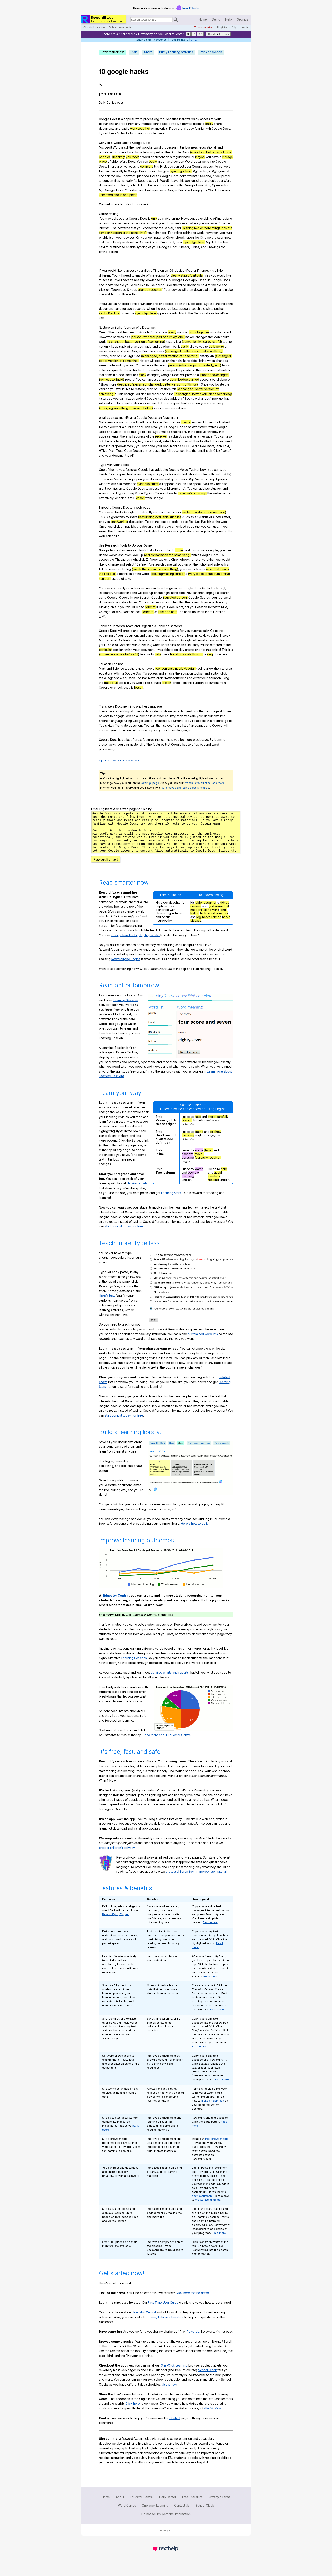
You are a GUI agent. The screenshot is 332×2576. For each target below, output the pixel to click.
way (122, 517)
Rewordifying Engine (125, 966)
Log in (245, 27)
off (132, 455)
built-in (120, 550)
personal (225, 597)
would (112, 270)
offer (195, 744)
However (187, 218)
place (150, 635)
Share (148, 52)
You (139, 161)
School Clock (207, 2377)
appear (169, 484)
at (172, 635)
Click (169, 285)
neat (187, 550)
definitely (118, 157)
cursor (166, 635)
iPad (189, 270)
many (142, 375)
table (158, 630)
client (114, 427)
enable (104, 237)
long (210, 654)
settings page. (150, 783)
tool (162, 119)
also (143, 394)
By (211, 739)
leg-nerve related (208, 924)
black (183, 313)
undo (139, 398)
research (132, 550)
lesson (140, 498)
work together (140, 128)
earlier (103, 351)
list (184, 725)
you (174, 128)
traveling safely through (186, 654)
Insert (224, 635)
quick (157, 682)
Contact (174, 2425)
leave (175, 180)
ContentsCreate (123, 626)
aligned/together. (150, 289)
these (112, 133)
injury (161, 474)
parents (178, 711)
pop (158, 360)
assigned (113, 370)
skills (227, 474)
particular (105, 649)
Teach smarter (203, 27)
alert (107, 403)
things (195, 550)
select (167, 441)
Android (123, 304)
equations (106, 673)
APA (119, 612)
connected (160, 123)
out (105, 133)
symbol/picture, (109, 313)
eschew (215, 1139)
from (131, 123)
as (115, 185)
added (175, 398)
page (146, 507)
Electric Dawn (213, 2416)
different (105, 275)
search (224, 593)
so (110, 398)
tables (133, 602)
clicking (221, 379)
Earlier (119, 327)
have (138, 152)
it (180, 119)
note (228, 237)
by (100, 84)
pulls (215, 602)
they (179, 370)
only (154, 218)
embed (116, 512)
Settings (242, 19)
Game (148, 545)
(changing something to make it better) (126, 408)
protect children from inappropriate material (196, 1879)
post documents (202, 2203)
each (163, 365)
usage (116, 578)
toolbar (199, 673)
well (189, 436)
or (192, 157)
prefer (225, 176)
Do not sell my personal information (166, 2521)
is (119, 119)
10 (200, 34)
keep (142, 180)
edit (155, 223)
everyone (111, 422)
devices (116, 223)
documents (106, 123)
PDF (187, 446)
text (141, 370)
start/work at (119, 521)
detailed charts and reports (170, 1680)
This (120, 394)
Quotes (205, 597)
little (220, 270)
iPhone (202, 270)
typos (122, 493)
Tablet (167, 304)
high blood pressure (214, 921)
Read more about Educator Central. (167, 1742)
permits (187, 123)
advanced (138, 588)
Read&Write (190, 8)
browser (217, 237)
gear (166, 171)
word (138, 119)
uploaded (142, 176)
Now (203, 469)
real (177, 408)
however (212, 232)
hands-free (107, 474)
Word (117, 143)
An (212, 356)
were (102, 365)
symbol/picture (181, 171)
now (141, 668)
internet (146, 123)
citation (202, 607)
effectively (106, 498)
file (122, 285)
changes (161, 232)
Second (205, 176)
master (134, 744)
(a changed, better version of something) (136, 341)
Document (149, 327)
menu (196, 285)
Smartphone (149, 304)
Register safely (227, 27)
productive (200, 739)
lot (128, 739)
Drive (200, 185)
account (208, 166)
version (114, 351)
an (166, 270)
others (167, 531)
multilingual (125, 711)
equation (187, 673)
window (213, 432)
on (153, 128)
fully (146, 152)
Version (130, 327)
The (114, 228)
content (173, 602)
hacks (139, 71)
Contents (176, 626)
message (206, 436)
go (139, 432)
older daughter (205, 910)
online (175, 218)
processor (169, 147)
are (180, 128)
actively (217, 403)
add (202, 488)
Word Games (127, 2513)
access (205, 119)
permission (114, 488)
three (182, 285)
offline (217, 218)
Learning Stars (171, 1200)
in (178, 147)
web (139, 507)
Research (112, 545)
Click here (133, 2411)
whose (167, 711)
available (164, 218)
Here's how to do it (194, 1531)
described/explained (184, 379)
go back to (216, 346)
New (168, 678)
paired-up (111, 682)
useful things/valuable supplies (159, 517)
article (216, 649)
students (156, 711)
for (223, 247)
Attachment (170, 417)
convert (178, 161)
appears (184, 308)
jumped (155, 152)
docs (139, 204)
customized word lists (203, 1341)
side (194, 360)
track (122, 346)
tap (212, 304)
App (194, 280)
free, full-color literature (167, 2325)
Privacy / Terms (219, 2504)
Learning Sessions (125, 1007)
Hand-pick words (218, 34)
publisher (131, 427)
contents (173, 630)
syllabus (202, 517)
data (125, 602)
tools (142, 550)
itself (209, 450)
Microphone (175, 488)
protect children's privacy (117, 1855)
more (165, 379)
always (130, 398)
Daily (102, 102)
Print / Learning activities (176, 52)
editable (152, 531)
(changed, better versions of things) (172, 384)
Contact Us (182, 2513)
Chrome (205, 237)
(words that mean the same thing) (167, 555)
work (200, 232)
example (212, 550)
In (189, 432)
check (119, 498)
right (133, 185)
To (151, 351)
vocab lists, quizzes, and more (205, 783)
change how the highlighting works (135, 942)
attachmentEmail (122, 417)
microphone (127, 484)
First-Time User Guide (163, 2310)
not (101, 346)
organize (145, 630)
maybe (200, 157)
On (138, 237)
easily (209, 123)
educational (207, 147)
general (223, 171)
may (108, 218)
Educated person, (175, 597)
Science (118, 668)
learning (219, 739)
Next (124, 185)
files (124, 123)
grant (102, 488)
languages (198, 725)
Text (226, 446)
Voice (125, 465)
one (198, 649)
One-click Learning (155, 2513)
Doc (125, 143)
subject (176, 436)
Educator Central (116, 1603)
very (183, 635)
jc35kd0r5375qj (166, 836)
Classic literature (94, 27)
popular (129, 119)
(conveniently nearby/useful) (202, 341)
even (185, 223)
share (218, 123)
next (121, 228)
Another (141, 706)
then (190, 289)
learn (163, 493)
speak (197, 484)
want (201, 422)
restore (140, 389)
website (171, 512)
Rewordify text (105, 867)
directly (147, 512)
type (223, 469)
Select (152, 171)
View (102, 678)
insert (187, 612)
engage (210, 593)
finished (224, 422)
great (118, 332)
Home (203, 19)
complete (146, 166)
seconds (139, 308)
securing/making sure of (168, 574)
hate (198, 1124)
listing (202, 360)
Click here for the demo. (193, 2300)
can (145, 161)
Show (104, 384)
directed (216, 645)
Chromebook (175, 237)
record (130, 379)
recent (125, 403)
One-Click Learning (174, 2373)
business (191, 147)
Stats (134, 52)
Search (145, 597)
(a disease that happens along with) (209, 915)
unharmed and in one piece (118, 195)
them (127, 370)
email (154, 427)
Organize (147, 626)
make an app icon (212, 2108)
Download (119, 289)
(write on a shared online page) (204, 512)
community (141, 711)
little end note (167, 612)
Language (155, 706)
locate (109, 285)
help (158, 654)
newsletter (223, 517)
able (167, 649)
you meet (132, 157)
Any (135, 370)
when (194, 223)
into (212, 161)
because (172, 119)
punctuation (213, 488)
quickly (179, 649)
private (104, 152)
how (164, 332)
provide (190, 375)
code (175, 521)
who (191, 474)
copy (152, 180)
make (229, 289)
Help (228, 19)
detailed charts (137, 1191)
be (149, 394)
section (220, 640)
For (170, 232)
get (152, 521)
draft (228, 668)
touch (196, 308)
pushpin (219, 308)
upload (215, 180)
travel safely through (192, 493)
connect (149, 228)
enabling (206, 218)
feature (186, 403)
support (198, 682)
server (168, 228)
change (129, 394)
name (117, 308)
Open (216, 185)
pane (168, 564)
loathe (199, 1139)
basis (187, 157)
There (112, 166)
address (139, 436)
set (182, 166)
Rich (219, 446)
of (109, 161)
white (209, 308)
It (180, 123)
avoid (212, 1124)
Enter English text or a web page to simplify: (121, 809)
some (179, 550)
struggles (201, 474)
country (170, 716)
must (229, 232)
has (224, 365)
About (120, 2504)
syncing (142, 247)
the (131, 147)
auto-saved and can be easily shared (185, 787)
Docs (113, 119)
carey (115, 94)
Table (161, 626)
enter (116, 436)
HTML (103, 450)
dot (189, 285)
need (127, 275)
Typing (194, 469)
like (119, 270)
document (158, 157)
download (153, 280)
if (127, 152)
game (161, 133)
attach (208, 441)
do (128, 432)
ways (132, 166)
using (130, 493)
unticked (197, 180)
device (173, 123)
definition (110, 569)
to (212, 119)
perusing (188, 1143)
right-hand (183, 360)
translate (190, 716)
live (143, 645)
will (149, 190)
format (192, 176)
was (160, 649)
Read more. (210, 1930)
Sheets (184, 247)
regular (178, 157)
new (194, 398)
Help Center (167, 2504)
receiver (161, 436)
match (225, 370)
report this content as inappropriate (120, 760)
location (118, 649)
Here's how (107, 1303)
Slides (195, 247)
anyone (217, 531)
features (129, 332)
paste (156, 450)
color (102, 370)
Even (122, 152)
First (163, 166)
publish (130, 526)
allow (156, 550)
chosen (171, 730)
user (173, 422)
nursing (147, 474)
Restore (165, 389)
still (126, 147)
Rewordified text (112, 52)
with (208, 128)
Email (162, 432)
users (197, 123)
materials (161, 128)
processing (151, 119)
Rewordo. (193, 2339)
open (155, 190)
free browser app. (216, 2146)
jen (103, 94)
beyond (205, 744)
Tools (183, 479)
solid (175, 313)
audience (142, 716)
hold (224, 304)
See (137, 356)
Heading (174, 640)
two (125, 166)
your (217, 119)
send (212, 422)
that (125, 218)
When (151, 308)
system (218, 493)
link (149, 645)
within (180, 185)
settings (204, 171)
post (120, 102)
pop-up (166, 308)
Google (104, 119)
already (188, 128)
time (127, 228)
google (117, 71)
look (136, 555)
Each (135, 640)
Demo (216, 19)
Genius (111, 102)
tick (107, 176)
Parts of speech (211, 52)
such (186, 517)
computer (155, 237)
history (170, 341)
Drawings (213, 247)
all (141, 744)
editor (183, 176)
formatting (155, 370)
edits (134, 403)
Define (141, 564)
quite (226, 337)
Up (134, 545)
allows (185, 119)
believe (117, 218)
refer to (150, 607)
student (182, 474)
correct (112, 493)
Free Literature (192, 2504)
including (124, 569)
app (199, 304)
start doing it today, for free (124, 1234)
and (117, 123)
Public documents (120, 27)
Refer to (148, 612)
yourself (147, 441)
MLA (224, 607)
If (170, 128)
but (175, 346)
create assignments (207, 2207)
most (138, 147)
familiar (200, 128)
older (115, 161)
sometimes (120, 337)
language (212, 711)
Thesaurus (122, 559)
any (137, 123)
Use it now (169, 2392)
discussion (136, 521)
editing (113, 214)
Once (204, 384)
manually (127, 180)
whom (167, 346)
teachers (131, 668)
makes (190, 337)
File (123, 356)
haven (127, 280)
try (100, 133)
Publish (206, 521)
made (148, 346)
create (166, 526)
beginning (106, 635)
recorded (158, 394)
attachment (200, 427)
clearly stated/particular (187, 275)
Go (204, 588)
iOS (171, 270)
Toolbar (117, 664)
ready (195, 119)
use (152, 285)
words (113, 555)
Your (128, 190)
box (119, 176)
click (140, 185)
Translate (161, 721)
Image (134, 597)
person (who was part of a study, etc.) (158, 337)
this (156, 166)
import (162, 161)
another (199, 711)
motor (219, 474)
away (214, 223)
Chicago (105, 612)
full (169, 450)
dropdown (118, 446)
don (217, 337)
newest (120, 469)
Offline (115, 247)
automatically (114, 171)
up (135, 133)
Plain (112, 450)
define (103, 555)
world (113, 152)
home (227, 711)
